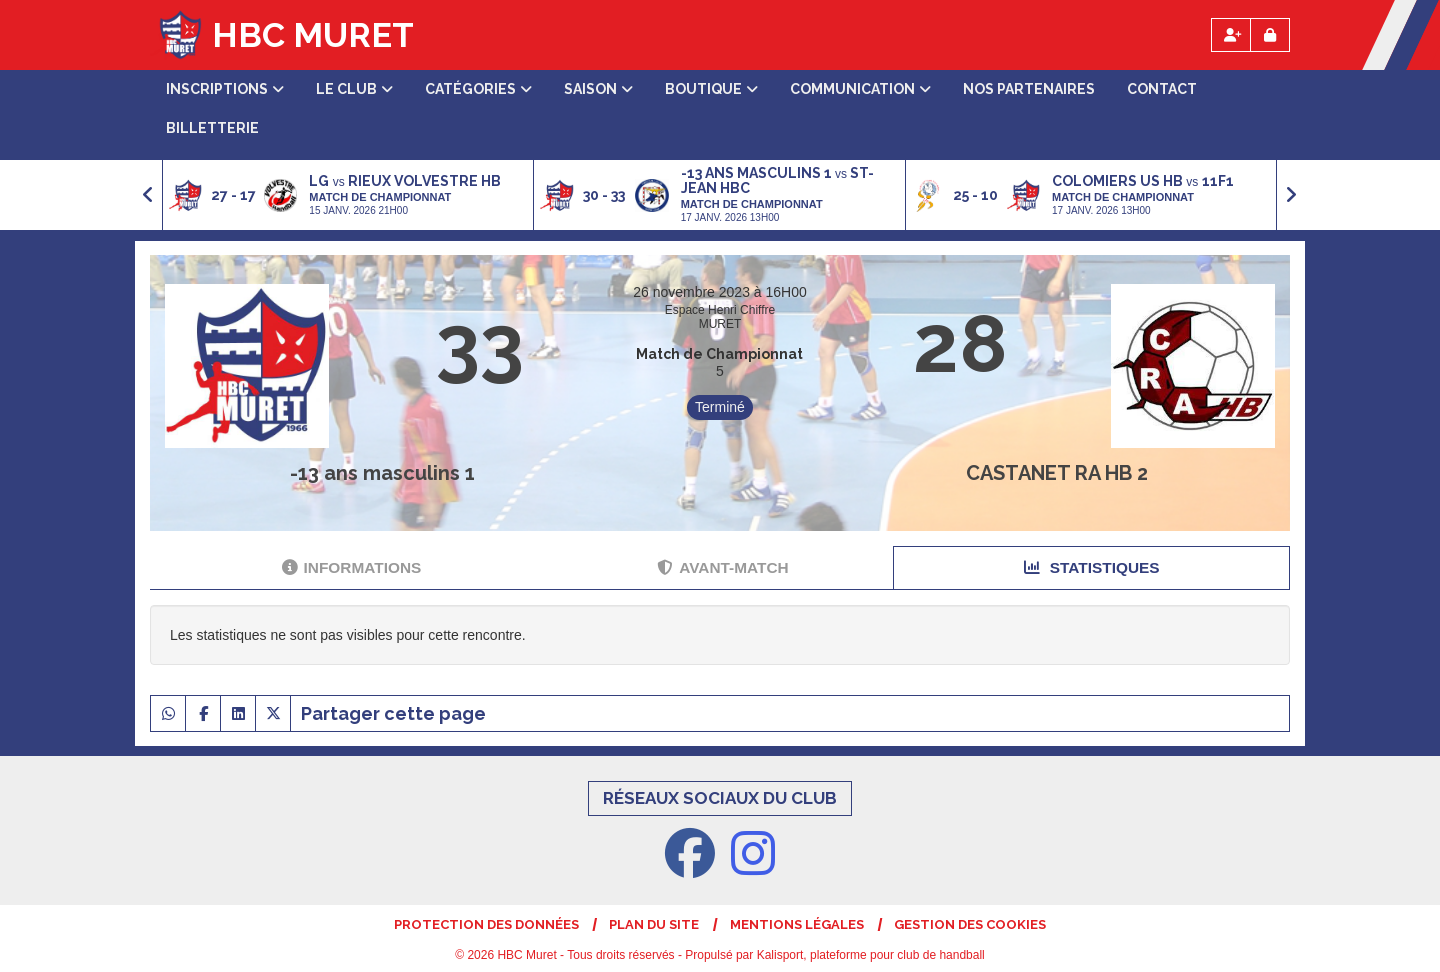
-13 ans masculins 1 (382, 473)
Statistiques (1092, 567)
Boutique (711, 89)
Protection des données (486, 924)
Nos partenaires (1029, 89)
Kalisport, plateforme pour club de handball (871, 955)
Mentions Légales (797, 924)
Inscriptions (225, 89)
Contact (1162, 89)
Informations (352, 567)
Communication (860, 89)
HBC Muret (313, 35)
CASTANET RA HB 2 (1057, 473)
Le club (354, 89)
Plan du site (654, 924)
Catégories (478, 89)
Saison (598, 89)
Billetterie (212, 128)
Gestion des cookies (970, 924)
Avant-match (722, 567)
